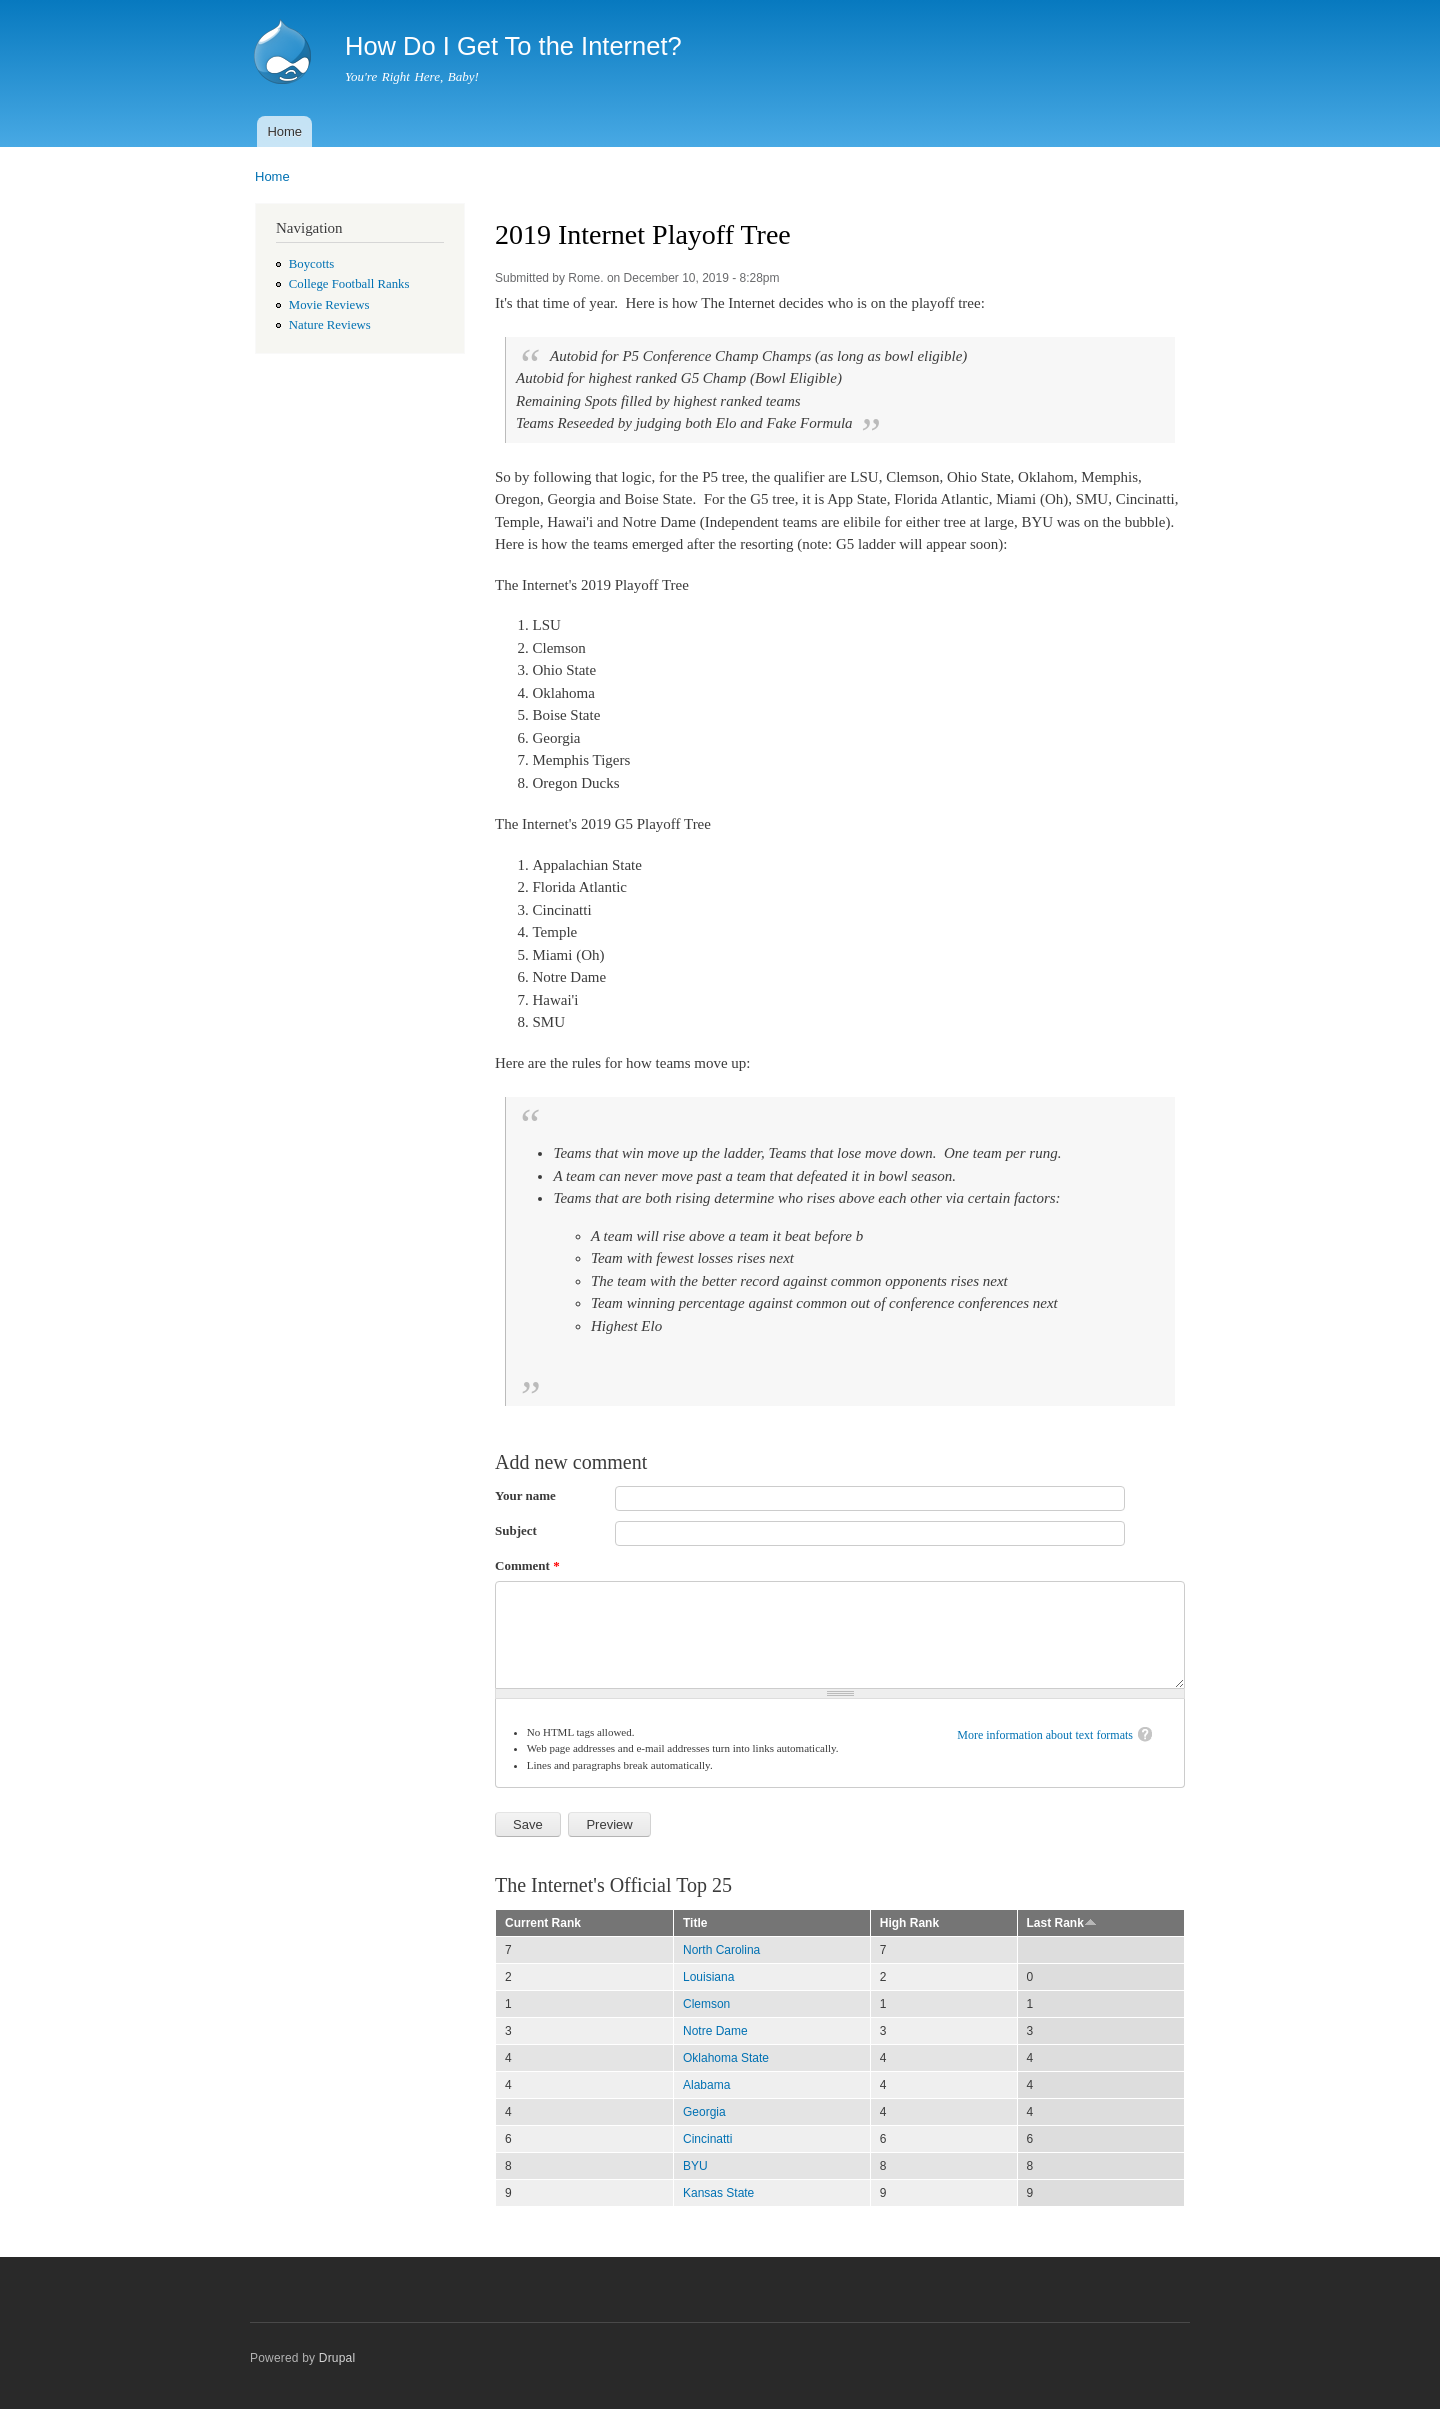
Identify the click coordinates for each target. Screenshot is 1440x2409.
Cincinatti (707, 2139)
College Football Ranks (349, 284)
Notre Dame (715, 2031)
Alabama (706, 2085)
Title (695, 1923)
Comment (527, 1565)
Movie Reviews (329, 305)
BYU (695, 2166)
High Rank (909, 1923)
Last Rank (1062, 1923)
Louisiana (708, 1977)
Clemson (706, 2004)
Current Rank (543, 1923)
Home (284, 131)
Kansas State (718, 2193)
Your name (525, 1495)
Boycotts (311, 264)
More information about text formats (1045, 1735)
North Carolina (721, 1950)
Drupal (337, 2358)
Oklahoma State (726, 2058)
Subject (516, 1530)
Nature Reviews (330, 325)
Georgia (704, 2112)
